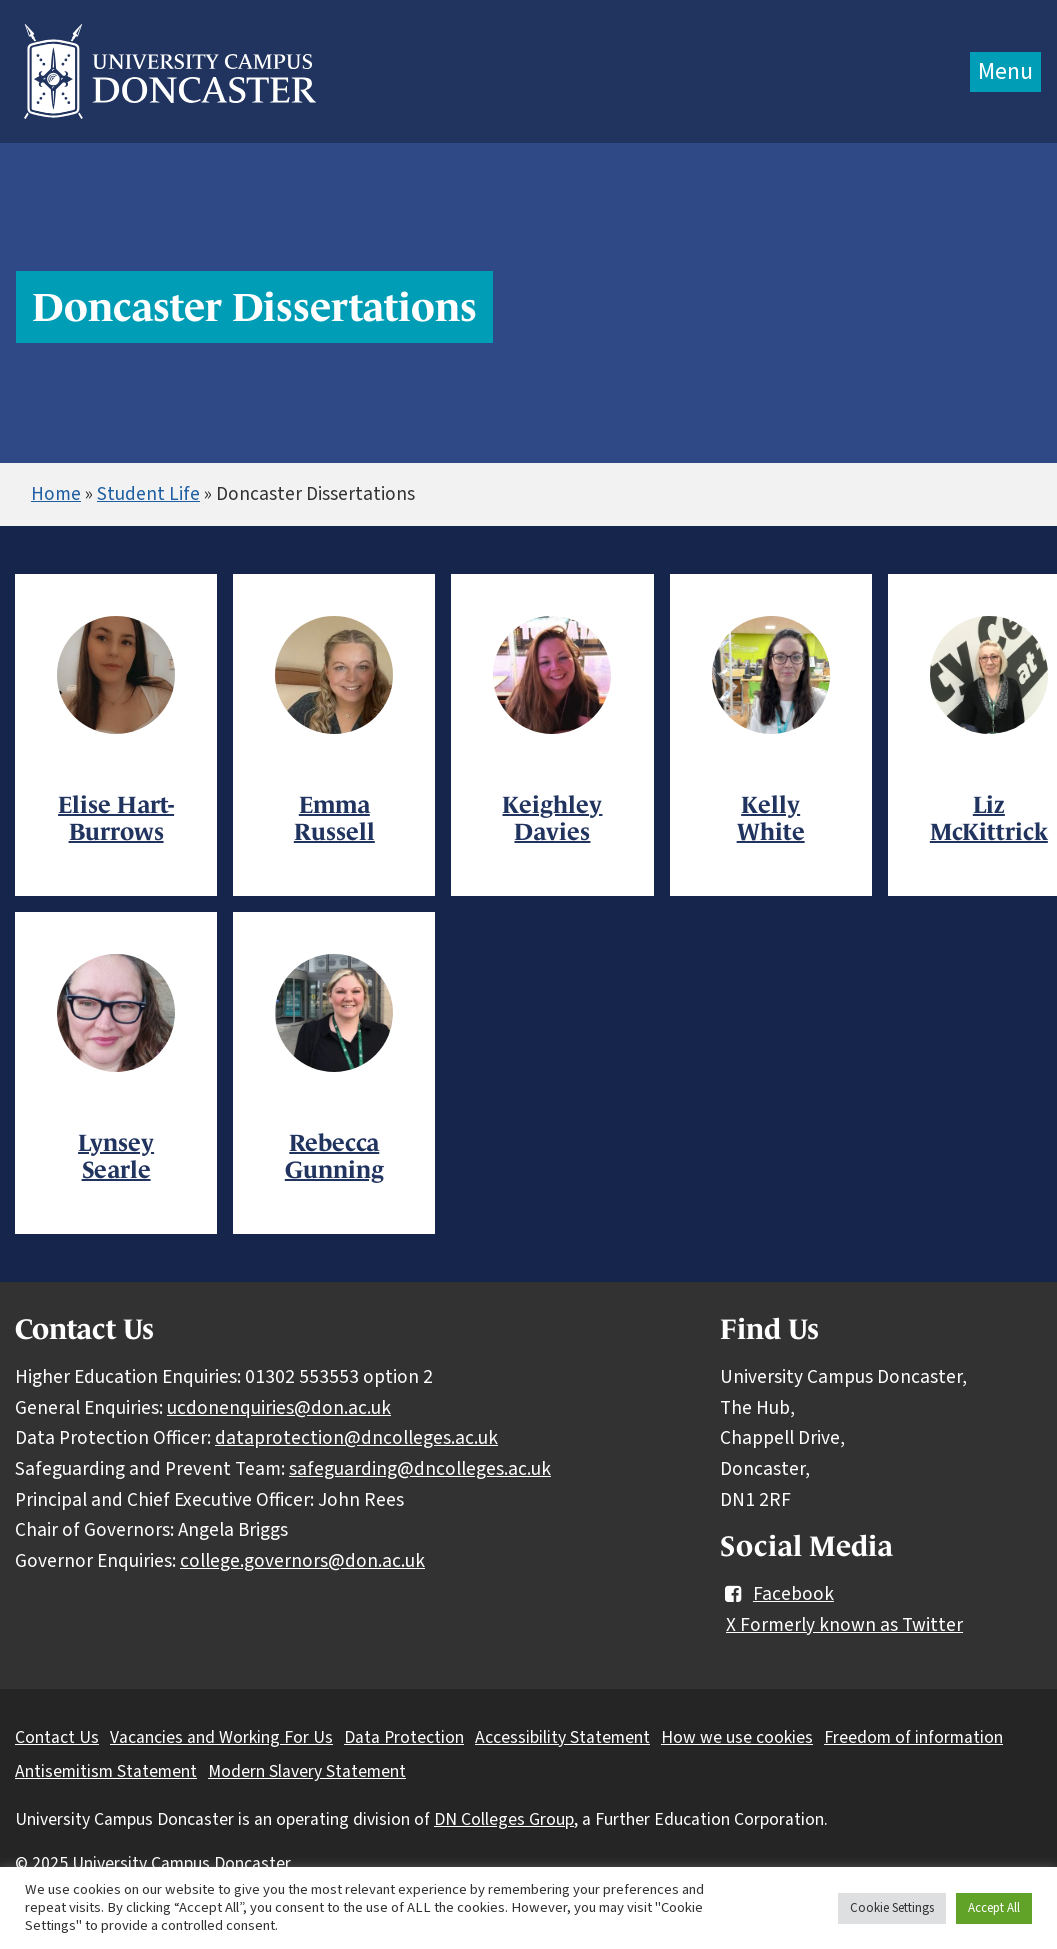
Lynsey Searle (116, 1156)
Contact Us (57, 1737)
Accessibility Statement (562, 1737)
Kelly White (771, 818)
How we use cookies (737, 1737)
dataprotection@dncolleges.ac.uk (356, 1438)
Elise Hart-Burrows (116, 818)
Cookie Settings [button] (892, 1908)
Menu (1005, 71)
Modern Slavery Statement (307, 1771)
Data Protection (404, 1737)
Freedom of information (913, 1737)
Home (56, 494)
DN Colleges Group (504, 1819)
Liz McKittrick (989, 818)
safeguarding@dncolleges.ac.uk (420, 1469)
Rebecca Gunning (334, 1156)
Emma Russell (334, 818)
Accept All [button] (994, 1908)
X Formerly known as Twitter (844, 1625)
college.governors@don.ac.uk (302, 1561)
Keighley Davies (552, 818)
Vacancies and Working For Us (221, 1737)
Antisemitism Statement (106, 1771)
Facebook (777, 1594)
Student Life (148, 494)
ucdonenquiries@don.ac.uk (279, 1408)
